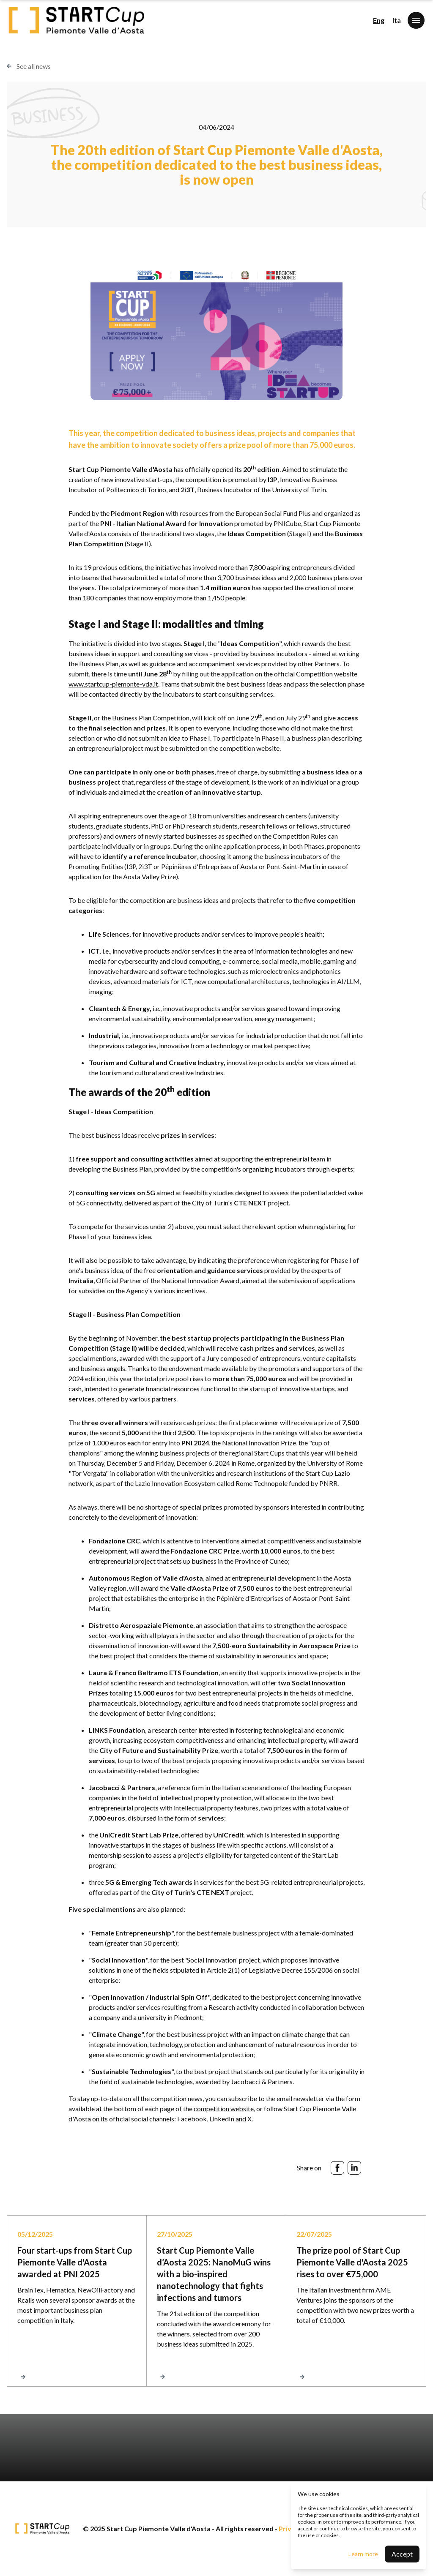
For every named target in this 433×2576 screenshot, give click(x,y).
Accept (402, 2554)
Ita (396, 20)
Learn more (363, 2553)
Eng (378, 20)
